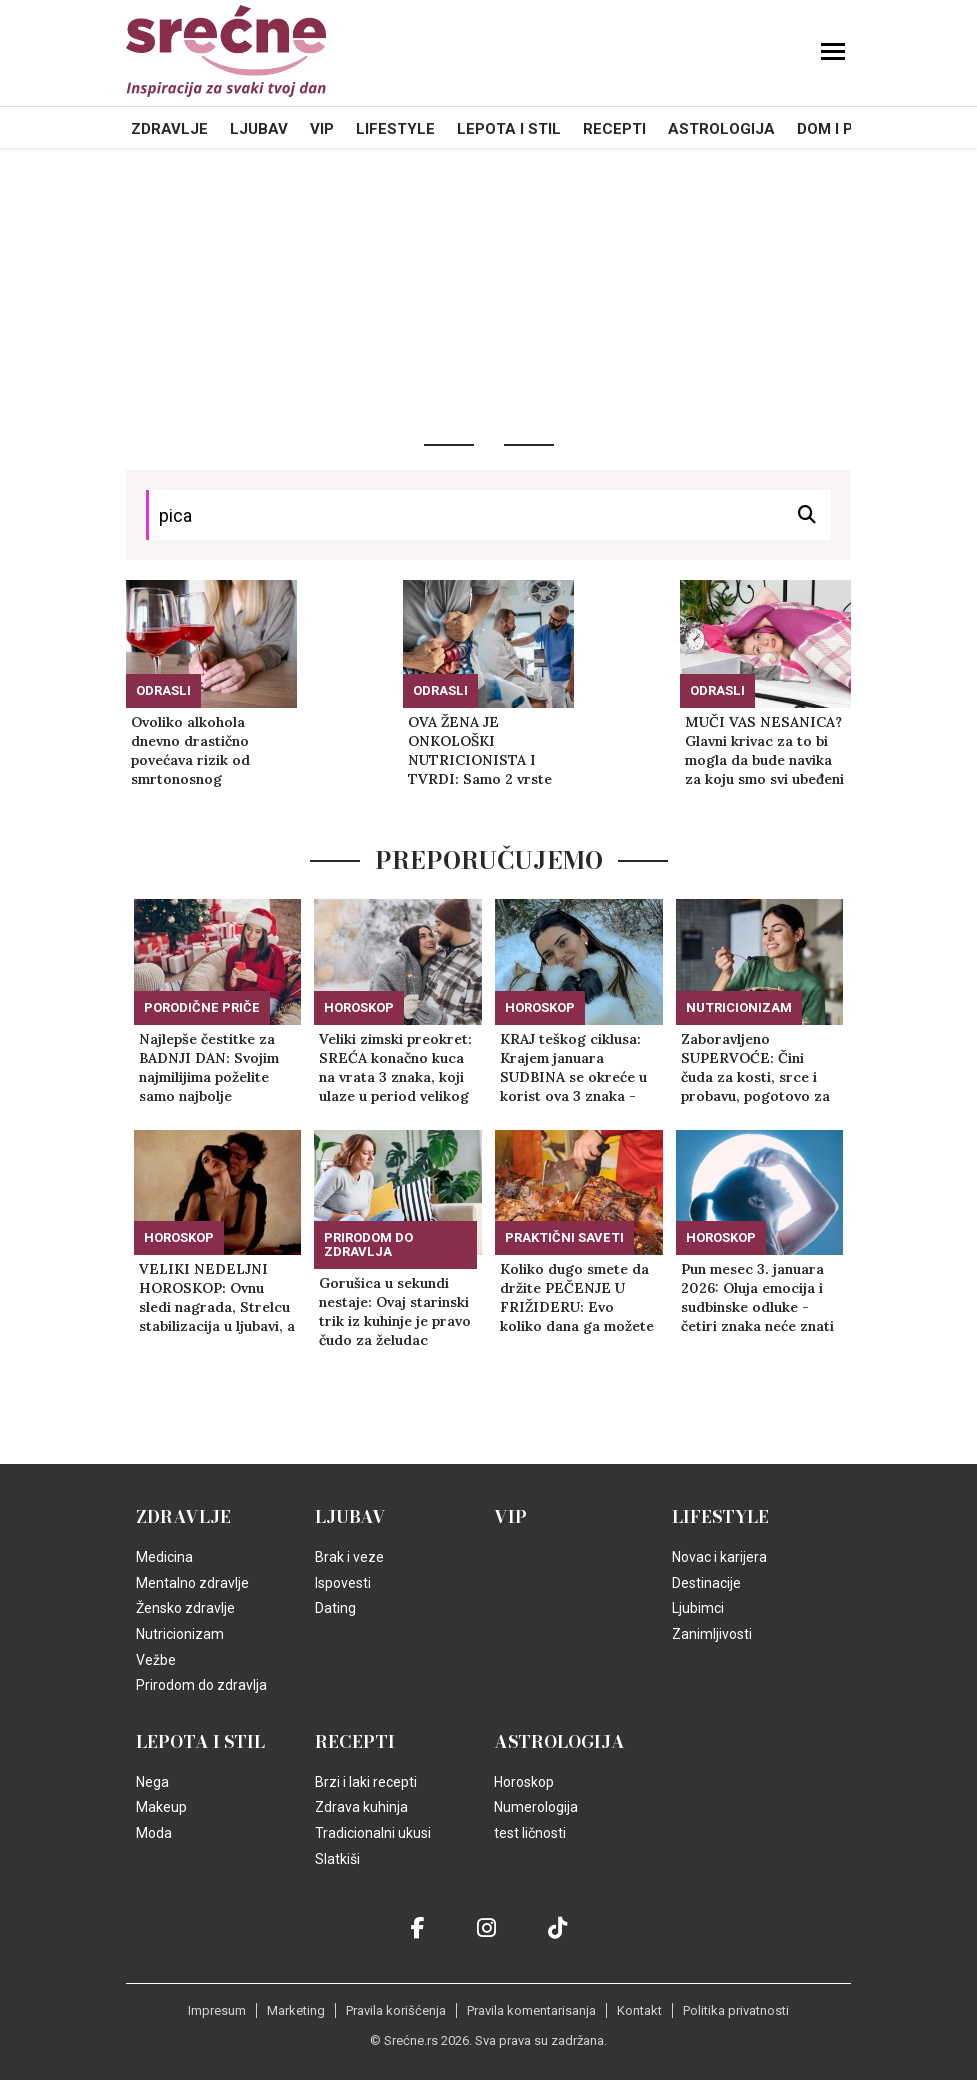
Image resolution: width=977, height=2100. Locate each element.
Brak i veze (349, 1557)
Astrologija (721, 129)
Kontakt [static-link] (639, 2010)
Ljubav (259, 129)
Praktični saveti (564, 1237)
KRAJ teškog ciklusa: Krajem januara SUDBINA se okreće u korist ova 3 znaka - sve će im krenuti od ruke (573, 1068)
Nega (152, 1782)
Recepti (614, 129)
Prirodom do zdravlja (368, 1244)
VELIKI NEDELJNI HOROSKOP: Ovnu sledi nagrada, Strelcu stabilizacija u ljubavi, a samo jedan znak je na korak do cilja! (217, 1298)
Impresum (217, 2010)
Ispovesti (343, 1583)
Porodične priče (202, 1007)
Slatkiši (337, 1859)
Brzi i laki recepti (366, 1782)
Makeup (161, 1807)
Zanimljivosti (712, 1634)
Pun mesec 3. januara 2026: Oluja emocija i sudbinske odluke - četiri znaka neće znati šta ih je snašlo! (757, 1298)
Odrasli (163, 690)
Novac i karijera (719, 1557)
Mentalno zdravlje (192, 1583)
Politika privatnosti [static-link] (736, 2010)
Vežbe (156, 1660)
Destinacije (706, 1583)
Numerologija (536, 1807)
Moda (154, 1833)
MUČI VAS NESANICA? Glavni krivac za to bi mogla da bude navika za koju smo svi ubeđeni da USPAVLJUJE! (764, 751)
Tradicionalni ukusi (373, 1833)
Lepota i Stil (509, 129)
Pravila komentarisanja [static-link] (531, 2010)
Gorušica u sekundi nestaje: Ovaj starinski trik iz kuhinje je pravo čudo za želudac (395, 1311)
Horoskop (359, 1007)
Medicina (164, 1557)
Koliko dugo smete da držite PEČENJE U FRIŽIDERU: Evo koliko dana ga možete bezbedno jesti (577, 1298)
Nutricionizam (739, 1007)
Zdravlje (169, 129)
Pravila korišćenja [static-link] (396, 2010)
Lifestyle (395, 129)
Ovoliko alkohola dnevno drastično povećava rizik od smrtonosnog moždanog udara (190, 751)
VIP (322, 129)
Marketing (296, 2010)
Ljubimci (698, 1608)
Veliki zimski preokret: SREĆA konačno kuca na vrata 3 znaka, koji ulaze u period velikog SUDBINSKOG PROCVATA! (395, 1068)
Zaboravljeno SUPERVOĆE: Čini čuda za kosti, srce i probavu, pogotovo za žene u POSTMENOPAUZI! (755, 1068)
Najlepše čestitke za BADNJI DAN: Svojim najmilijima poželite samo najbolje (209, 1067)
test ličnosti (530, 1833)
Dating (335, 1608)
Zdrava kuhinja (361, 1807)
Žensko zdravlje (185, 1608)
